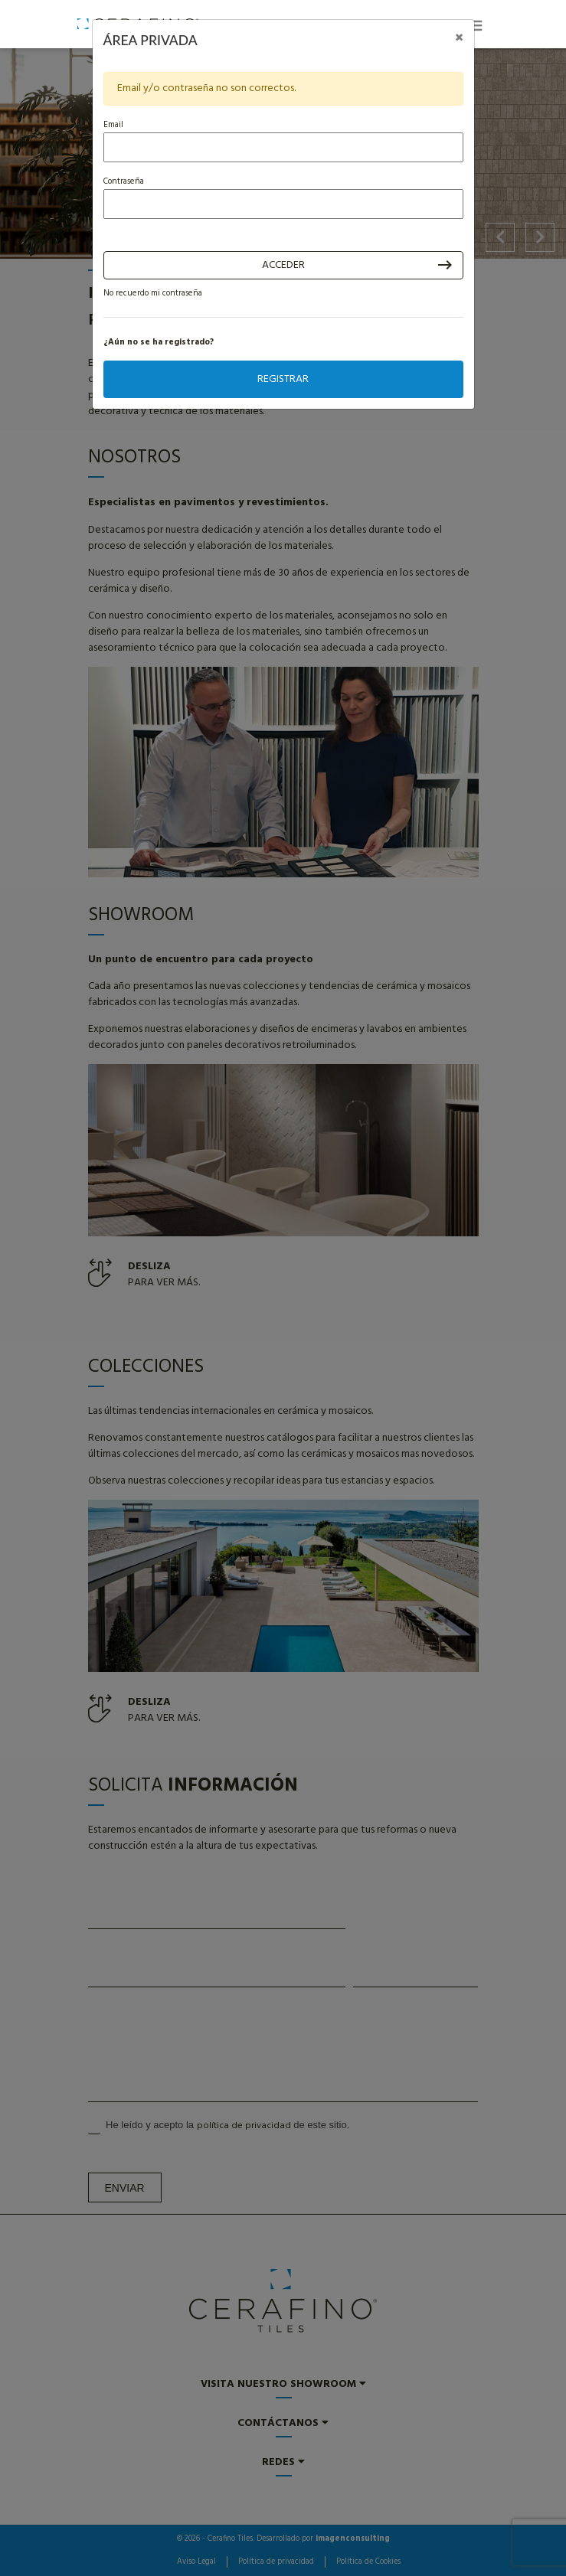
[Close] (459, 38)
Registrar (283, 379)
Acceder (283, 265)
